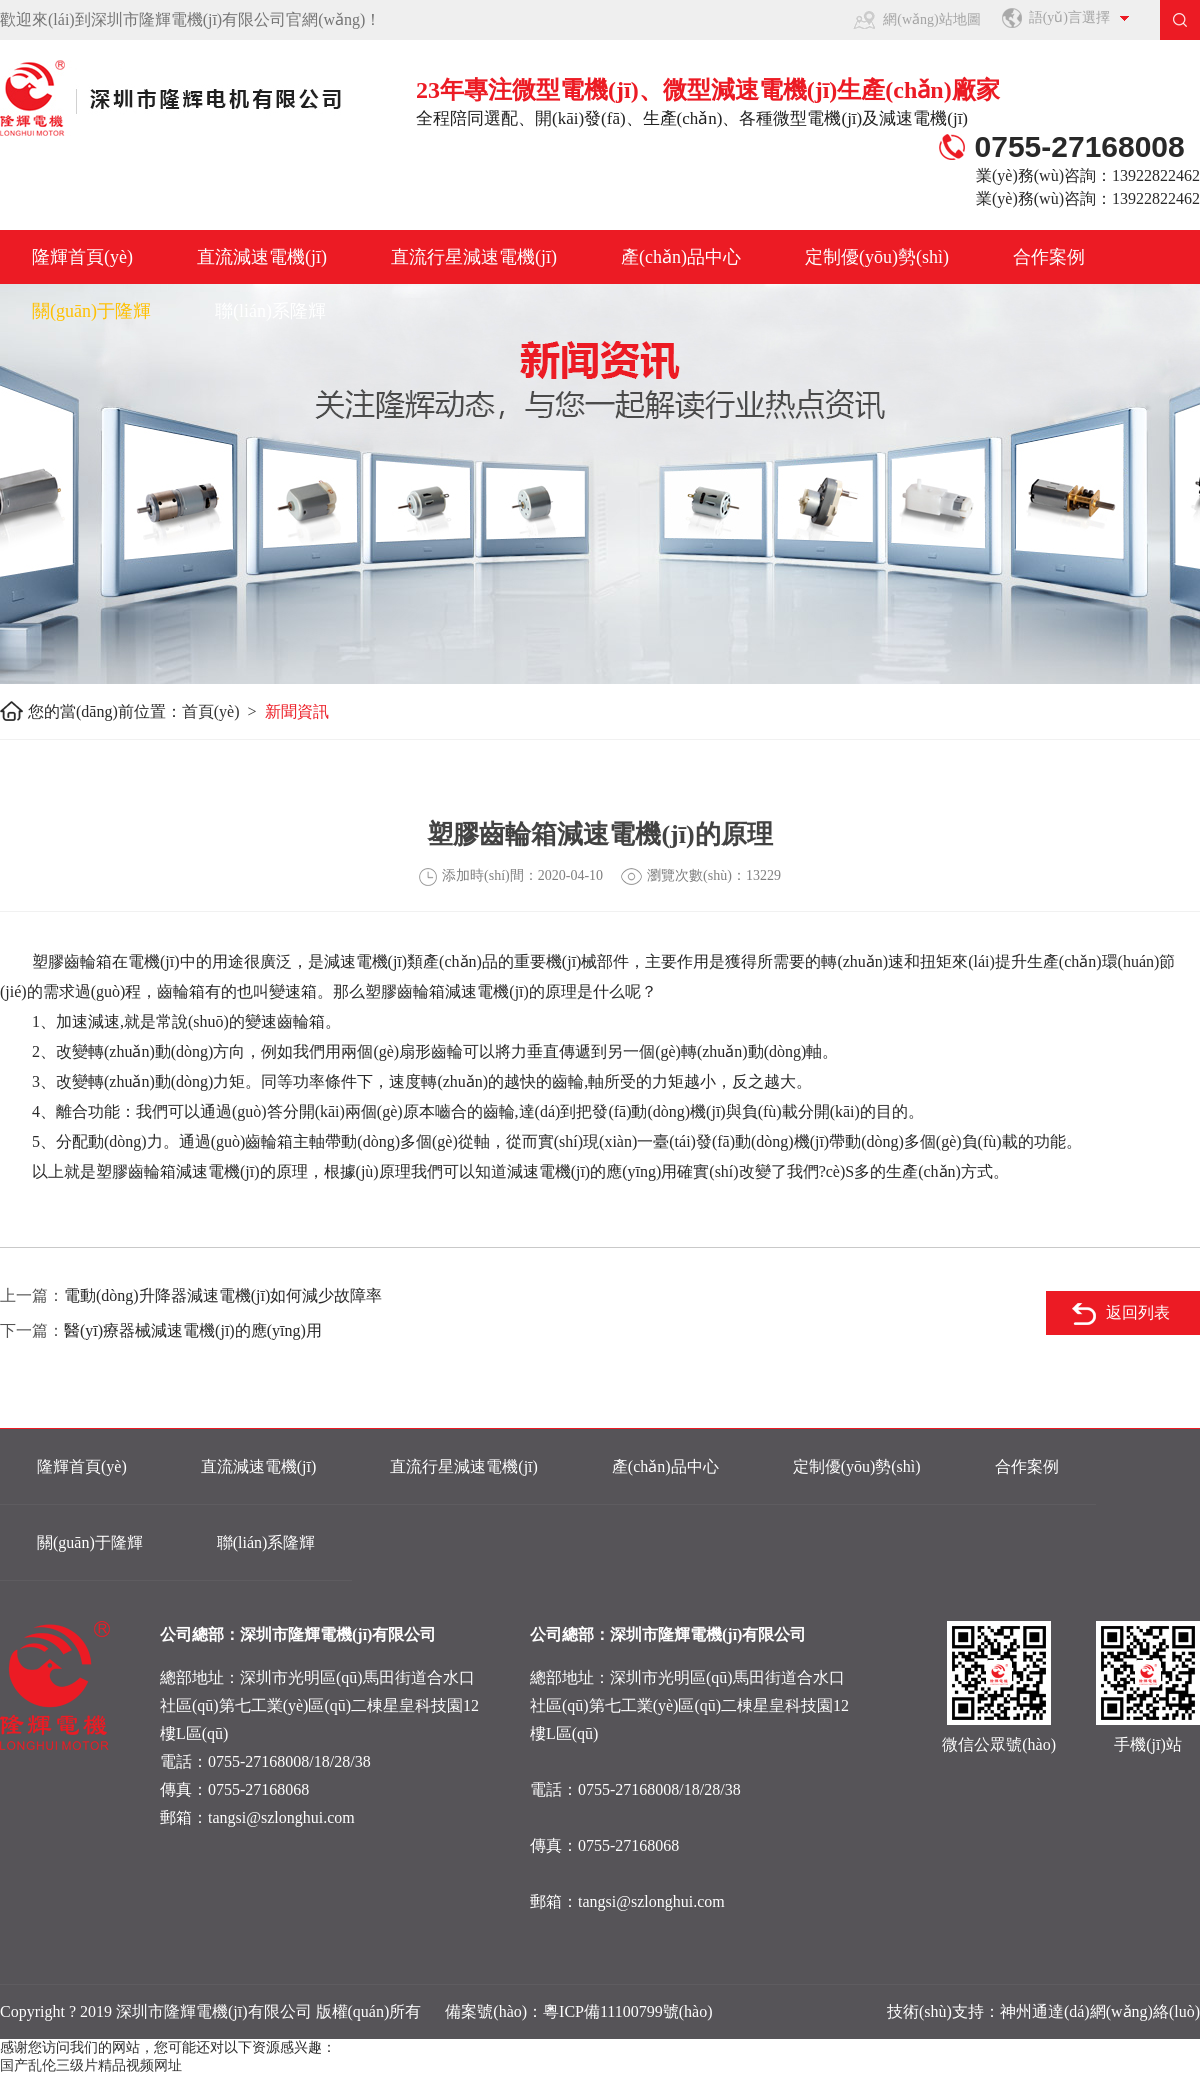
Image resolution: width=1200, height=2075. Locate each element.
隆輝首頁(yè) (82, 257)
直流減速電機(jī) (262, 257)
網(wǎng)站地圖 (931, 19)
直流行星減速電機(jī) (474, 257)
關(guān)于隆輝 (91, 311)
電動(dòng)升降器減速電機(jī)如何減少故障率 (223, 1295)
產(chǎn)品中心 (681, 257)
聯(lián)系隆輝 (270, 311)
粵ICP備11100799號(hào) (627, 2011)
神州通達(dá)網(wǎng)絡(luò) (1100, 2011)
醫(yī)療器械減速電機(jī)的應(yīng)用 (193, 1330)
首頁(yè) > (223, 711)
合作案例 (1049, 257)
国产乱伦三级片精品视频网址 (91, 2065)
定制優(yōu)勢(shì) (877, 257)
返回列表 (1138, 1312)
